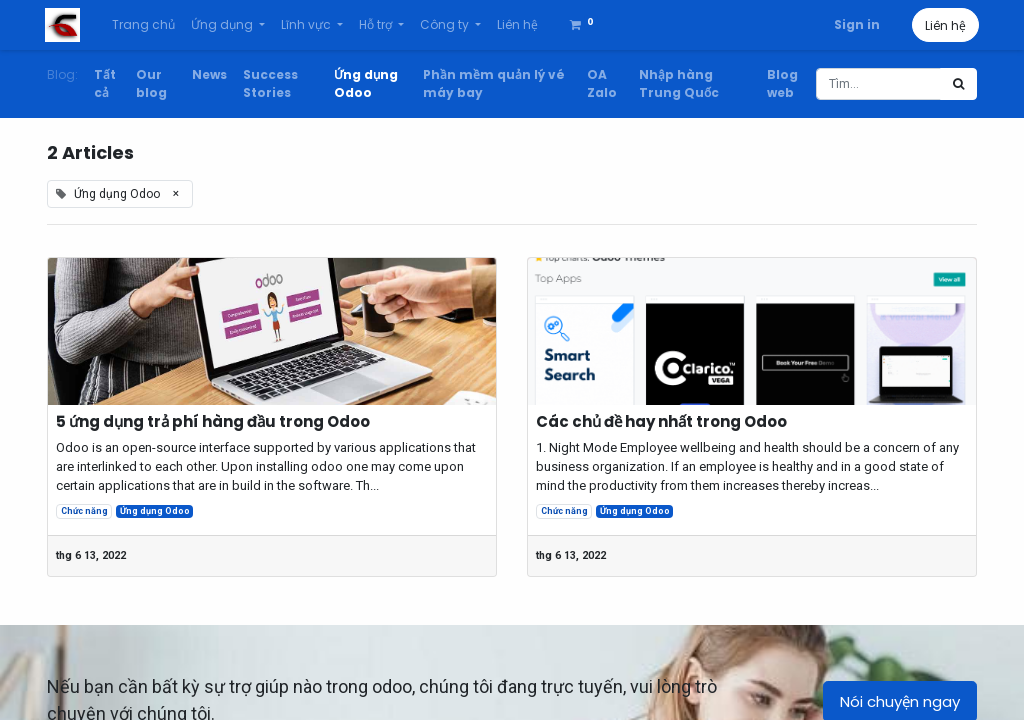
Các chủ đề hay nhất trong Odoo (661, 422)
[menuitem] (144, 25)
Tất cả (105, 83)
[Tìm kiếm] (958, 84)
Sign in (855, 24)
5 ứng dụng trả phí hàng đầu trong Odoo (213, 422)
